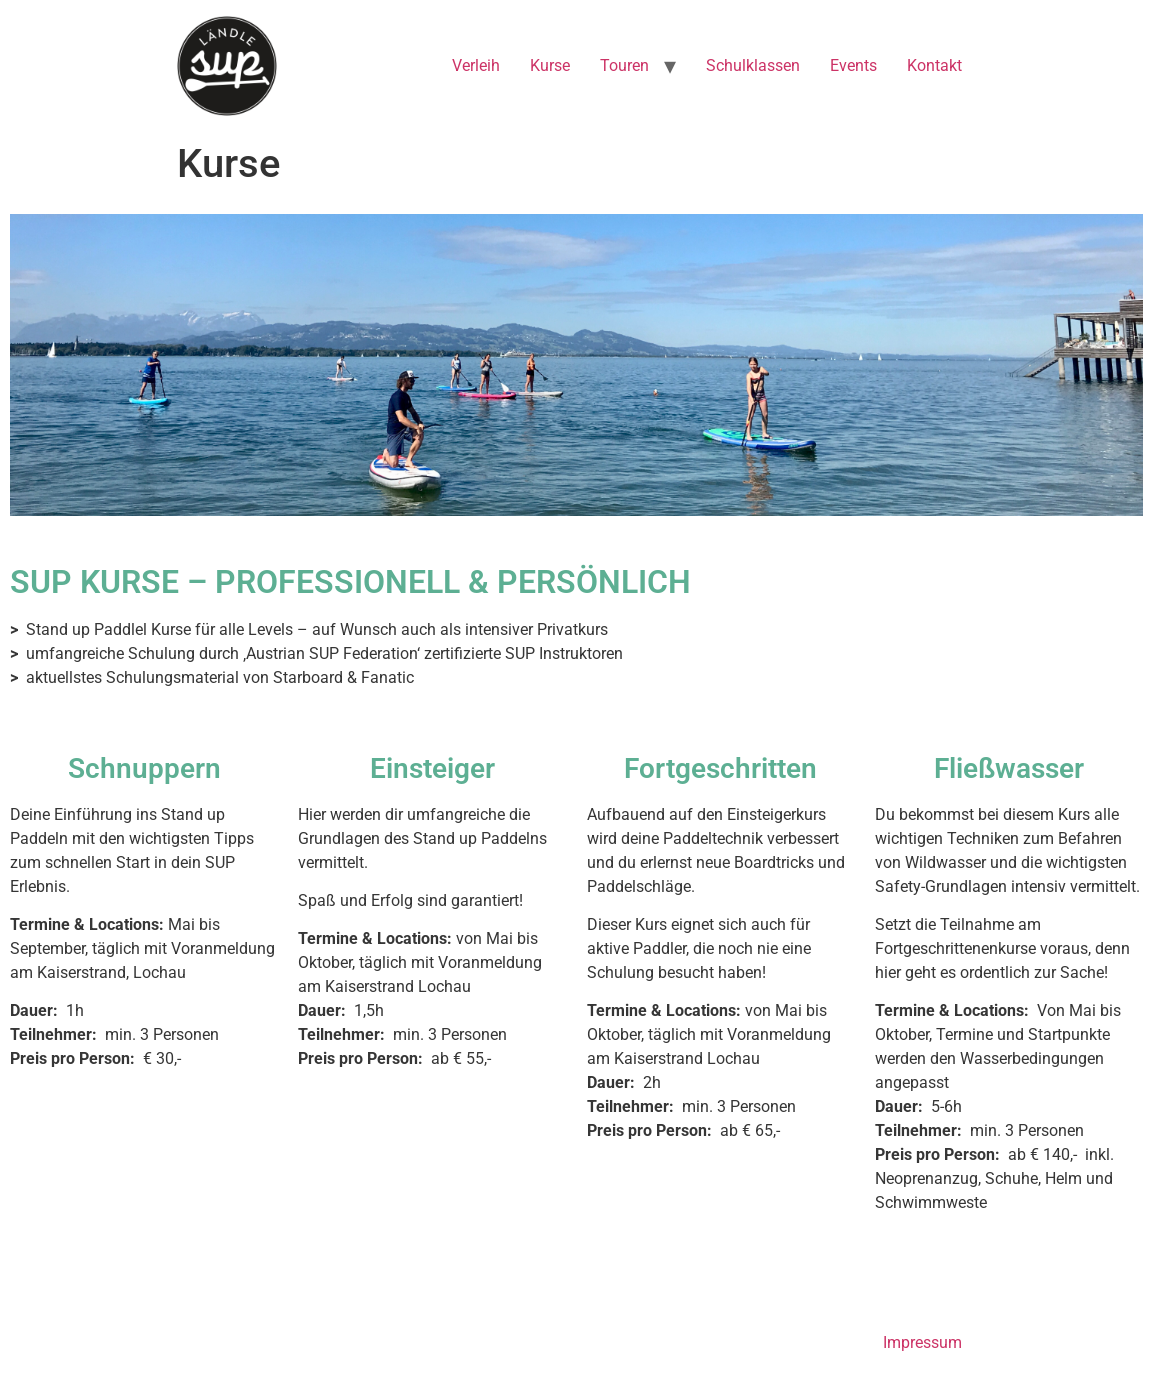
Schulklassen (753, 65)
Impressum (922, 1342)
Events (853, 65)
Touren (624, 65)
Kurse (550, 65)
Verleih (476, 65)
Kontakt (934, 65)
